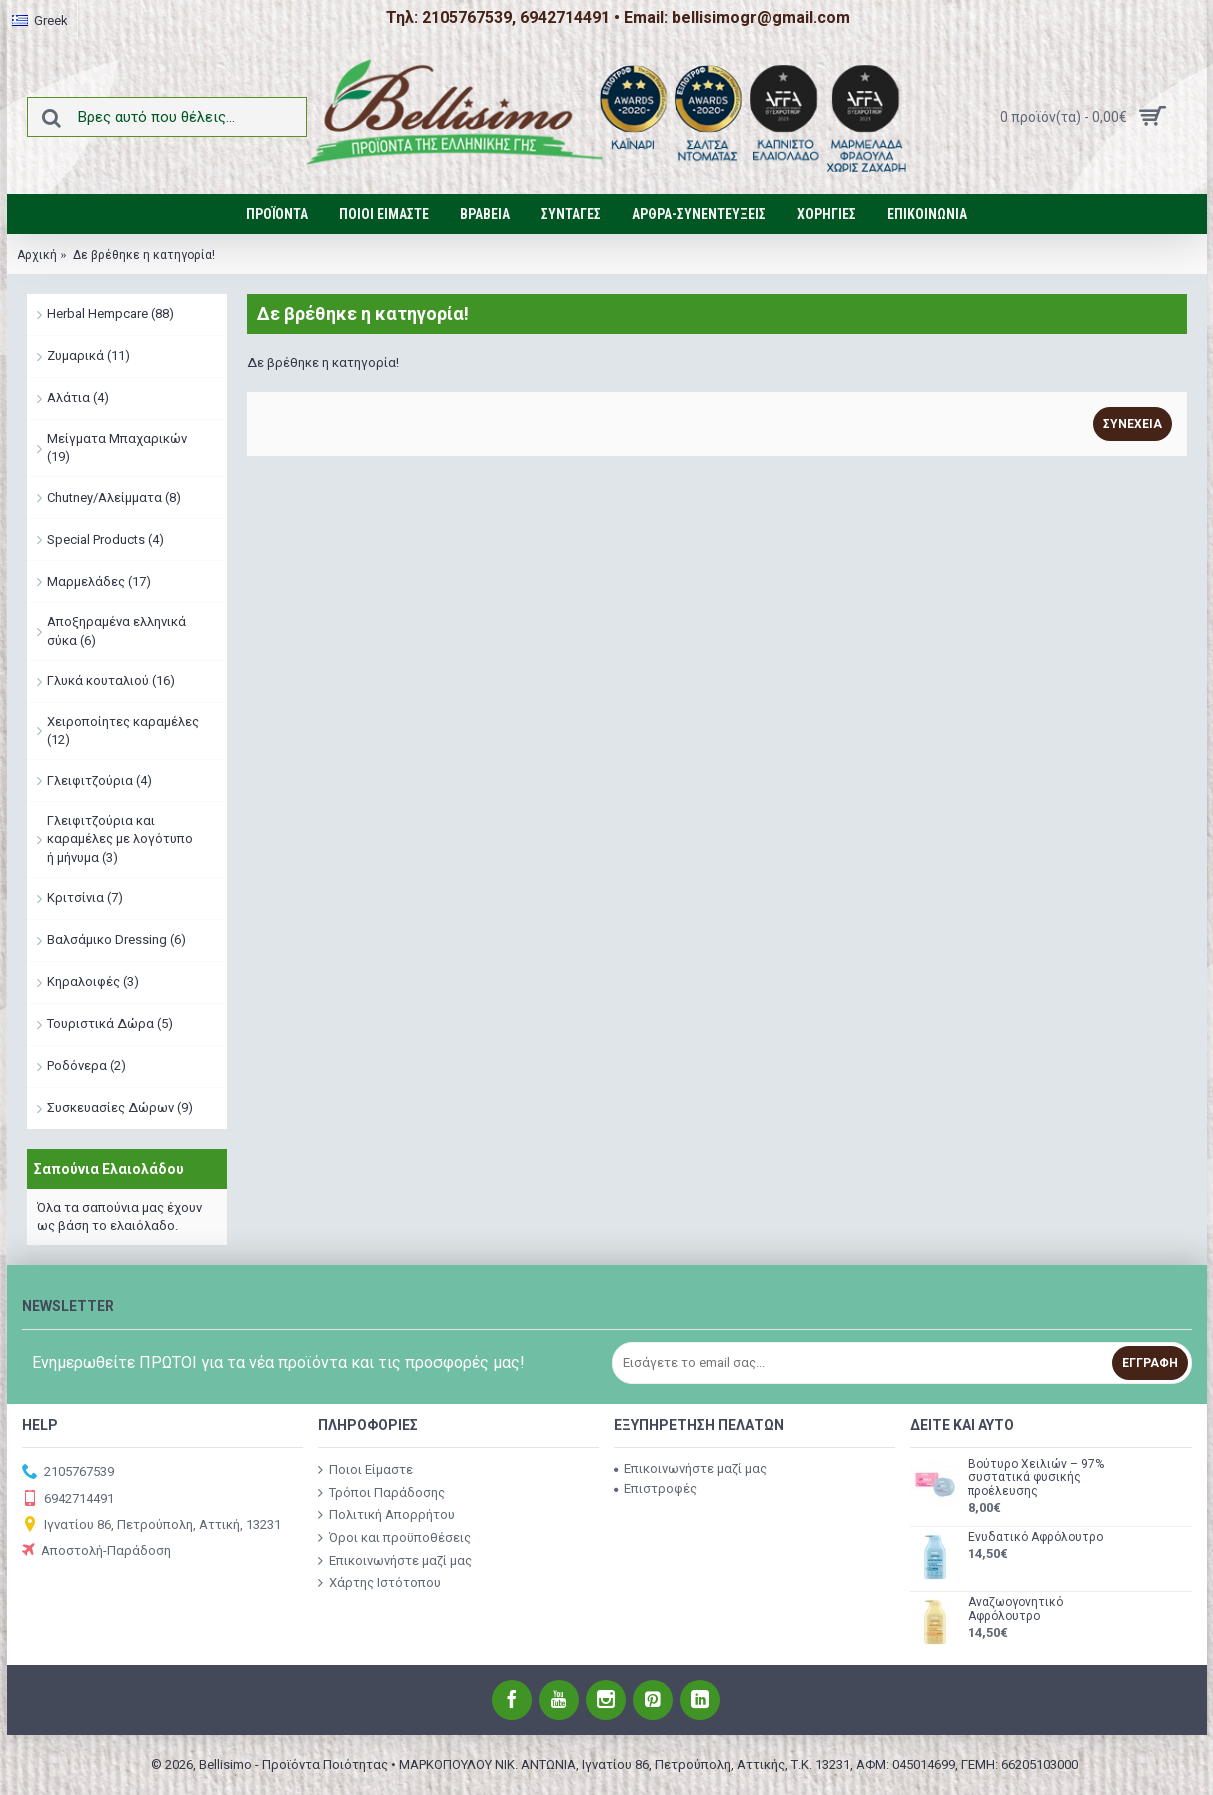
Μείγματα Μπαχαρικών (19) (117, 447)
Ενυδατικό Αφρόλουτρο (1035, 1537)
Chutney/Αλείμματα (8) (114, 497)
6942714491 (68, 1499)
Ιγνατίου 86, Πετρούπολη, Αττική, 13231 (151, 1525)
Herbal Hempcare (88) (110, 313)
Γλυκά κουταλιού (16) (111, 680)
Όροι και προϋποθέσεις (394, 1538)
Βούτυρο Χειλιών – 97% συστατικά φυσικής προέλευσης (1036, 1477)
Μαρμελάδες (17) (99, 581)
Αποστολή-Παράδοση (96, 1551)
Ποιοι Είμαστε (365, 1470)
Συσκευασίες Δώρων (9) (120, 1107)
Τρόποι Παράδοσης (381, 1493)
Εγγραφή (1150, 1363)
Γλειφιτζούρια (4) (99, 780)
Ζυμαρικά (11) (88, 355)
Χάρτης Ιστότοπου (379, 1583)
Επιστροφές (655, 1488)
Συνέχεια (1132, 424)
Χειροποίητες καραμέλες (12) (123, 730)
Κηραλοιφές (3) (93, 981)
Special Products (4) (105, 539)
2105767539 (68, 1472)
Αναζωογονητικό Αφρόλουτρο (1015, 1609)
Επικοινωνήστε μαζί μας (395, 1560)
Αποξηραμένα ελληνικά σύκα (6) (116, 630)
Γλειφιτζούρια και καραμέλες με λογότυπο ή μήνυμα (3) (120, 838)
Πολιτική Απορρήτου (386, 1515)
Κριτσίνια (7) (85, 897)
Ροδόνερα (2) (86, 1065)
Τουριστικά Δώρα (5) (110, 1023)
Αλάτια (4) (78, 397)
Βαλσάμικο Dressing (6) (116, 939)
